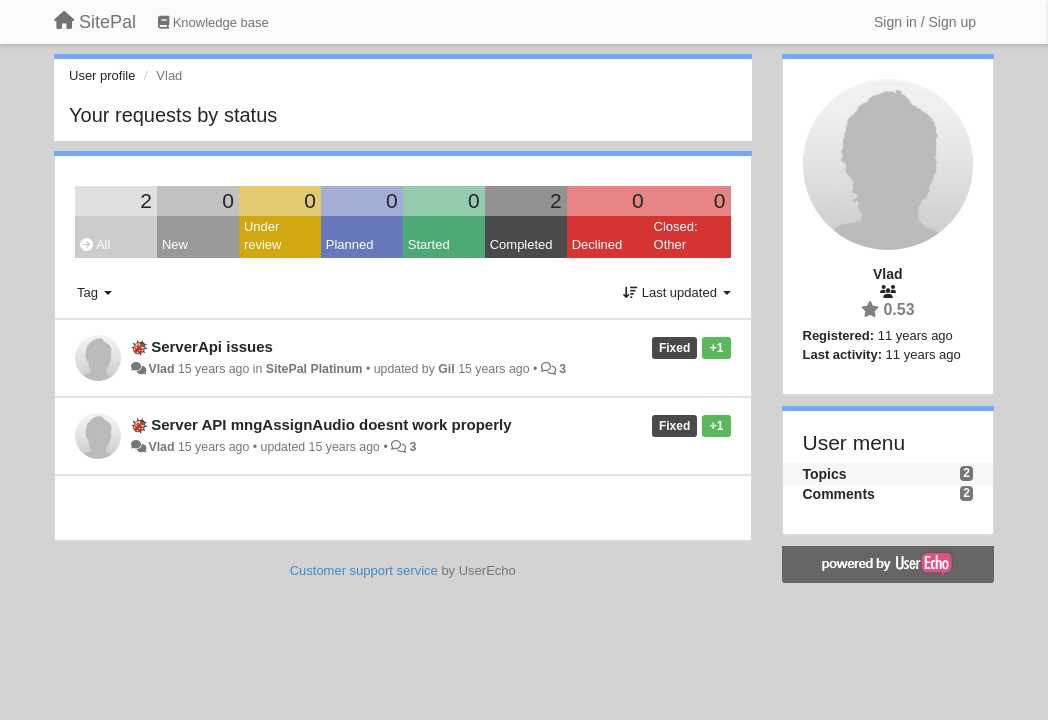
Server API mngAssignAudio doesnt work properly (331, 424)
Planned (350, 244)
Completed (521, 244)
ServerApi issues (212, 346)
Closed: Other (676, 236)
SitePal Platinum (314, 369)
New (175, 244)
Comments (839, 494)
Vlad (161, 369)
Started (429, 244)
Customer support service (364, 570)
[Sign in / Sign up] (925, 22)
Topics (825, 474)
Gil (446, 369)
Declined (597, 244)
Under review (263, 236)
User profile (102, 75)
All (95, 244)
